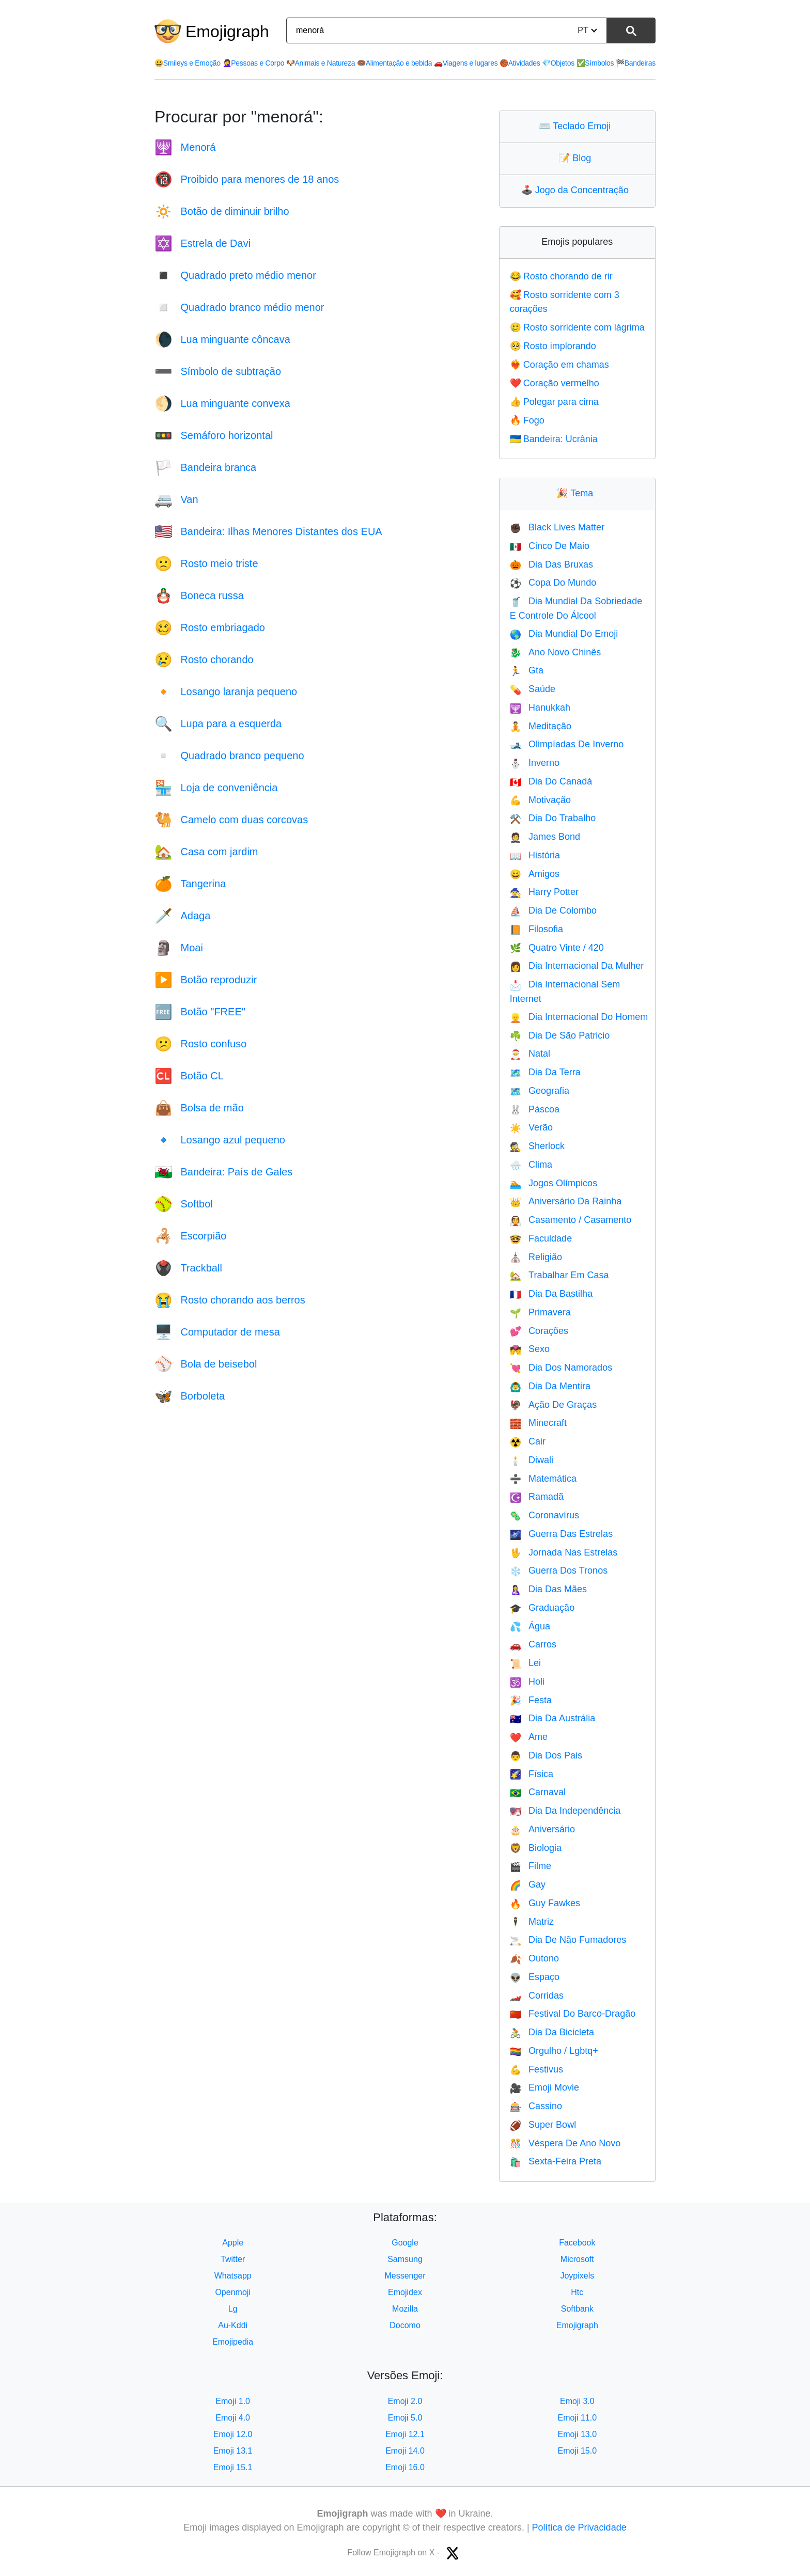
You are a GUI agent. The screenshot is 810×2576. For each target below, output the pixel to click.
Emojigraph (227, 31)
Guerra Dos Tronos (559, 1570)
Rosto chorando (204, 659)
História (535, 855)
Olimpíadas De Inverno (567, 744)
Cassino (536, 2106)
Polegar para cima (554, 402)
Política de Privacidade (579, 2527)
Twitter (233, 2259)
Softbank (577, 2308)
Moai (178, 947)
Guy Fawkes (545, 1903)
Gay (528, 1884)
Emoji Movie (544, 2087)
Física (531, 1774)
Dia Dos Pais (546, 1755)
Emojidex (405, 2292)
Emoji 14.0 (405, 2450)
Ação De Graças (553, 1405)
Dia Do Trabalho (553, 818)
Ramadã (537, 1496)
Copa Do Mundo (553, 582)
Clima (531, 1164)
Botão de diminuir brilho (221, 211)
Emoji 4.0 (232, 2417)
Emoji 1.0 (232, 2401)
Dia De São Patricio (560, 1035)
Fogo (527, 420)
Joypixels (577, 2275)
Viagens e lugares (465, 63)
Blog (577, 158)
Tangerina (190, 883)
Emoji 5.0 (405, 2417)
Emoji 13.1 (233, 2450)
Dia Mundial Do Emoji (564, 634)
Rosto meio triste (206, 563)
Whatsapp (233, 2275)
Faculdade (541, 1238)
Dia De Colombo (553, 910)
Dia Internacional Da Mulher (577, 966)
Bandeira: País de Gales (223, 1171)
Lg (233, 2308)
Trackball (188, 1268)
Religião (536, 1257)
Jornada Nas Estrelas (564, 1552)
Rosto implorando (553, 346)
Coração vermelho (554, 383)
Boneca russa (199, 595)
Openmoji (232, 2292)
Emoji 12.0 (233, 2434)
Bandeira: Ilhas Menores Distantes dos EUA (268, 531)
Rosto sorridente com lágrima (577, 327)
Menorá (184, 147)
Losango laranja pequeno (225, 691)
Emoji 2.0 (405, 2401)
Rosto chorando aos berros (229, 1300)
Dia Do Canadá (551, 781)
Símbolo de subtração (217, 371)
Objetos (558, 63)
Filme (530, 1866)
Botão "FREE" (199, 1011)
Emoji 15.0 (577, 2450)
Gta (526, 670)
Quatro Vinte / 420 (557, 948)
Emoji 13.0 (577, 2434)
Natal (530, 1053)
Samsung (405, 2259)
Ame (529, 1737)
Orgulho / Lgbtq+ (554, 2051)
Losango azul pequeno (219, 1139)
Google (405, 2242)
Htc (577, 2292)
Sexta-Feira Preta (555, 2161)
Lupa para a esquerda (218, 723)
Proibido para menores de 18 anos (246, 179)
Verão (531, 1127)
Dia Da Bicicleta (552, 2032)
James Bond (545, 836)
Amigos (534, 874)
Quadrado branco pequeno (229, 755)
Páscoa (534, 1109)
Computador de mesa (217, 1332)
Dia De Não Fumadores (568, 1940)
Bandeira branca (205, 467)
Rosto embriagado (209, 627)
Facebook (577, 2242)
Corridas (537, 1995)
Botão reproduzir (205, 979)
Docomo (405, 2325)
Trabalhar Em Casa (559, 1275)
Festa (531, 1700)
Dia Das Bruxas (551, 564)
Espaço (534, 1977)
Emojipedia (232, 2341)
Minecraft (538, 1423)
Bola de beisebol (205, 1364)
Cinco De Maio (549, 546)
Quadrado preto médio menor (235, 275)
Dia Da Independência (565, 1810)
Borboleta (189, 1396)
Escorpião (190, 1236)
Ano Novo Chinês (555, 652)
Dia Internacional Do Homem (579, 1017)
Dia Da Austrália (552, 1718)
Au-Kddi (232, 2325)
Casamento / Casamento (571, 1220)
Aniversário (542, 1829)
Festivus (536, 2069)
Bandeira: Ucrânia (554, 439)
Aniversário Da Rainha (566, 1201)
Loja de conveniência (215, 787)
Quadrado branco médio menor (239, 307)
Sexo (530, 1349)
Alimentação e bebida (394, 63)
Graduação (542, 1608)
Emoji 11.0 (577, 2417)
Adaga (182, 915)
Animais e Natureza (320, 63)
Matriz (532, 1922)
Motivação (540, 800)
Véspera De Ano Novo (565, 2143)
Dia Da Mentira (550, 1386)
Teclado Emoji (577, 126)
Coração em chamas (559, 364)
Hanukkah (540, 707)
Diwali (531, 1460)
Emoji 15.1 (233, 2467)
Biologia (536, 1848)
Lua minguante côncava (222, 339)
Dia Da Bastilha (551, 1294)
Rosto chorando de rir (561, 276)
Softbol (183, 1204)
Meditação (540, 726)
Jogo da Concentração (577, 190)
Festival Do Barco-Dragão (573, 2013)
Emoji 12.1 (405, 2434)
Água (530, 1626)
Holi (527, 1681)
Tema (577, 493)
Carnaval (538, 1792)
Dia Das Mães (548, 1589)
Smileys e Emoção (187, 63)
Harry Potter (544, 892)
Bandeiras (636, 63)
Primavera (540, 1312)
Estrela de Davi (202, 243)
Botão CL (189, 1075)
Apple (232, 2242)
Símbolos (595, 63)
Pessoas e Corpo (254, 63)
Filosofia (536, 929)
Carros (533, 1644)
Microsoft (577, 2259)
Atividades (520, 63)
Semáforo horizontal (213, 435)
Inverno (534, 763)
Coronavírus (544, 1515)
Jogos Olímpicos (553, 1183)
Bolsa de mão (199, 1107)
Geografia (539, 1091)
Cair (528, 1441)
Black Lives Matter (557, 527)
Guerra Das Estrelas (561, 1534)
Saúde (532, 689)
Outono (534, 1958)
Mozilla (405, 2308)
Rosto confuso (200, 1043)
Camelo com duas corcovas (231, 819)
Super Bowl (543, 2124)
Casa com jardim (206, 851)
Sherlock (537, 1146)
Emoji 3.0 (577, 2401)
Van (176, 499)
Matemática (543, 1478)
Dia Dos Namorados (561, 1367)
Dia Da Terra (545, 1072)
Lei (525, 1663)
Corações (539, 1331)
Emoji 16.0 (405, 2467)
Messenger (404, 2275)
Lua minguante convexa (222, 403)
